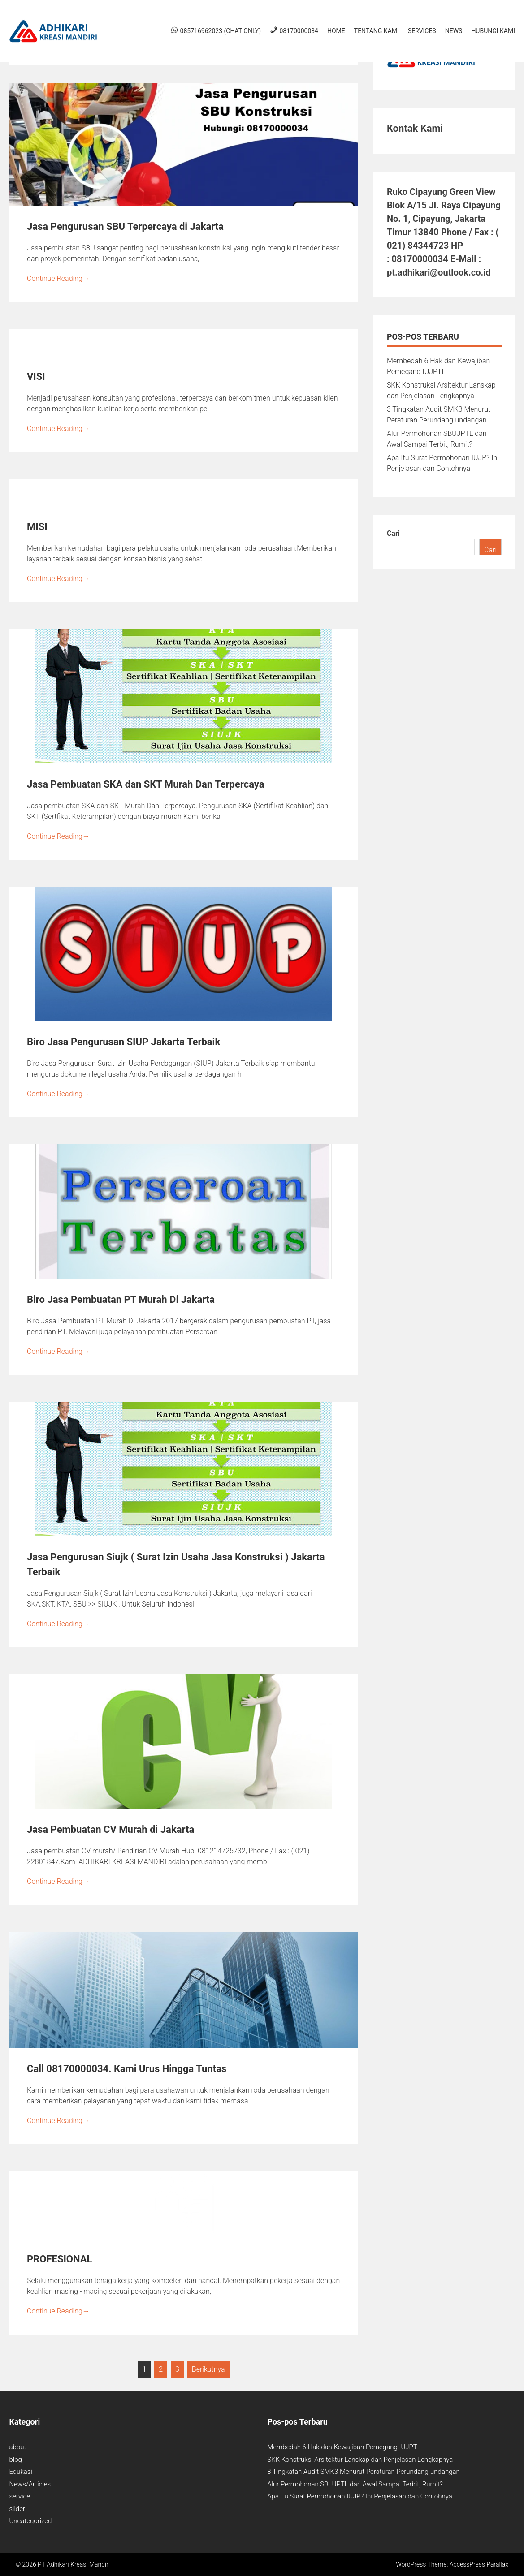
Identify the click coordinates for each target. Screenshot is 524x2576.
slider (17, 2509)
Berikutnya (208, 2369)
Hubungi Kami (493, 30)
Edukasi (20, 2472)
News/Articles (30, 2484)
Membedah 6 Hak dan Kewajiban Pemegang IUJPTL (343, 2447)
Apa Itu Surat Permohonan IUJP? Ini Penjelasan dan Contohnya (359, 2496)
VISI (36, 376)
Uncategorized (30, 2521)
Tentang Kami (376, 30)
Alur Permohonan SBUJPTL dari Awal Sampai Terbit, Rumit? (355, 2484)
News (454, 30)
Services (422, 30)
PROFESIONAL (59, 2259)
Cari (393, 533)
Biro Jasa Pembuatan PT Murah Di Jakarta (121, 1299)
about (17, 2447)
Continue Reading (58, 278)
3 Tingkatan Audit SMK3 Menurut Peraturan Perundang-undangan (363, 2472)
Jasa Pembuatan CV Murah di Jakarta (110, 1829)
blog (15, 2459)
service (19, 2496)
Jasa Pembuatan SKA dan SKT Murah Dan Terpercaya (145, 784)
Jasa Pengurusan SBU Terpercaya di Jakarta (125, 226)
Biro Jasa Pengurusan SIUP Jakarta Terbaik (123, 1041)
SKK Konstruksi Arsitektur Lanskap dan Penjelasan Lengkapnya (360, 2459)
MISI (37, 526)
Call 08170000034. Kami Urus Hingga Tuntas (126, 2068)
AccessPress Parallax (479, 2564)
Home (336, 30)
